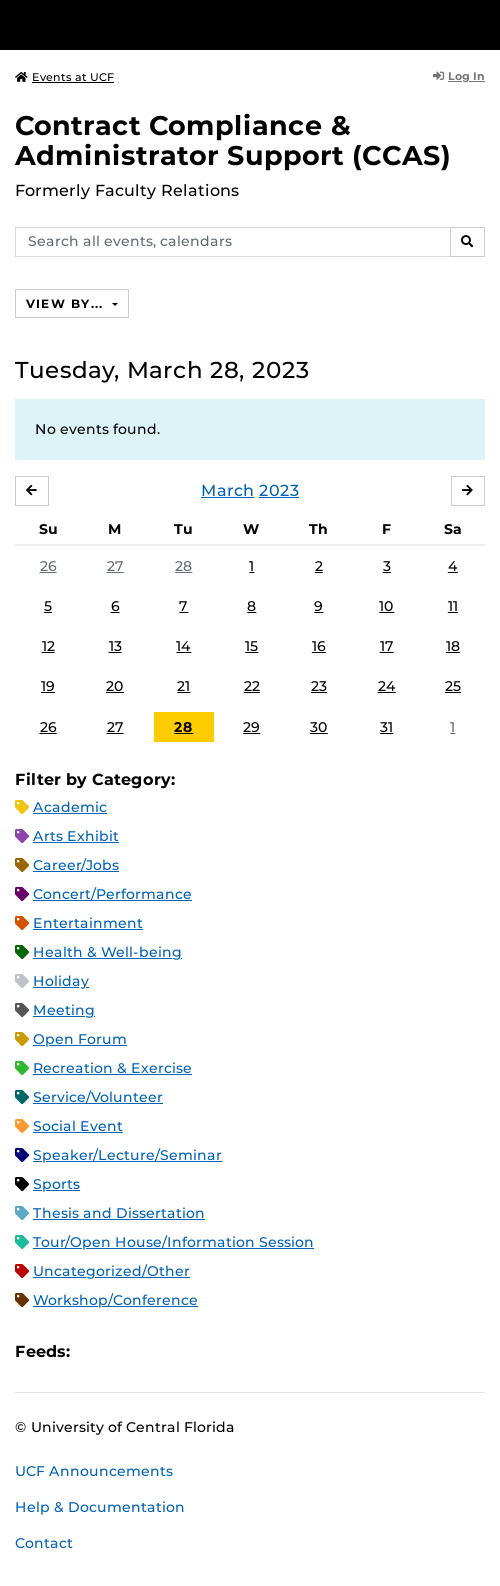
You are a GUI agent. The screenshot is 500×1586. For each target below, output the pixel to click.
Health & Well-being (107, 952)
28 (183, 566)
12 (48, 646)
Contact (44, 1543)
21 (183, 686)
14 (183, 646)
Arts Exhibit (76, 836)
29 (251, 727)
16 (319, 646)
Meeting (64, 1010)
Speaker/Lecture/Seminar (127, 1155)
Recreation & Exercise (112, 1068)
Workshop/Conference (115, 1300)
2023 (279, 490)
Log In (459, 76)
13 (115, 646)
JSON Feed (232, 1351)
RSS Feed (164, 1351)
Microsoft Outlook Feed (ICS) (130, 1351)
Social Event (78, 1126)
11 (453, 606)
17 (387, 646)
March (227, 490)
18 (453, 646)
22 (252, 686)
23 (319, 686)
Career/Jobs (76, 865)
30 (319, 727)
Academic (70, 807)
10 (386, 606)
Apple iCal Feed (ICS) (96, 1351)
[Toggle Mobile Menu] (480, 23)
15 (251, 646)
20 (115, 686)
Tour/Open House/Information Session (173, 1242)
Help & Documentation (100, 1507)
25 (453, 686)
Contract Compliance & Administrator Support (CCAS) (233, 140)
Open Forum (80, 1039)
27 (115, 566)
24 (387, 686)
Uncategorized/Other (111, 1271)
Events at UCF (64, 77)
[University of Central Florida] (152, 24)
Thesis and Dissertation (119, 1213)
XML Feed (198, 1351)
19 (48, 686)
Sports (56, 1184)
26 (48, 566)
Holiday (61, 981)
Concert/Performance (112, 894)
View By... (67, 303)
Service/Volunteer (98, 1097)
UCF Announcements (94, 1471)
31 (386, 727)
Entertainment (88, 923)
